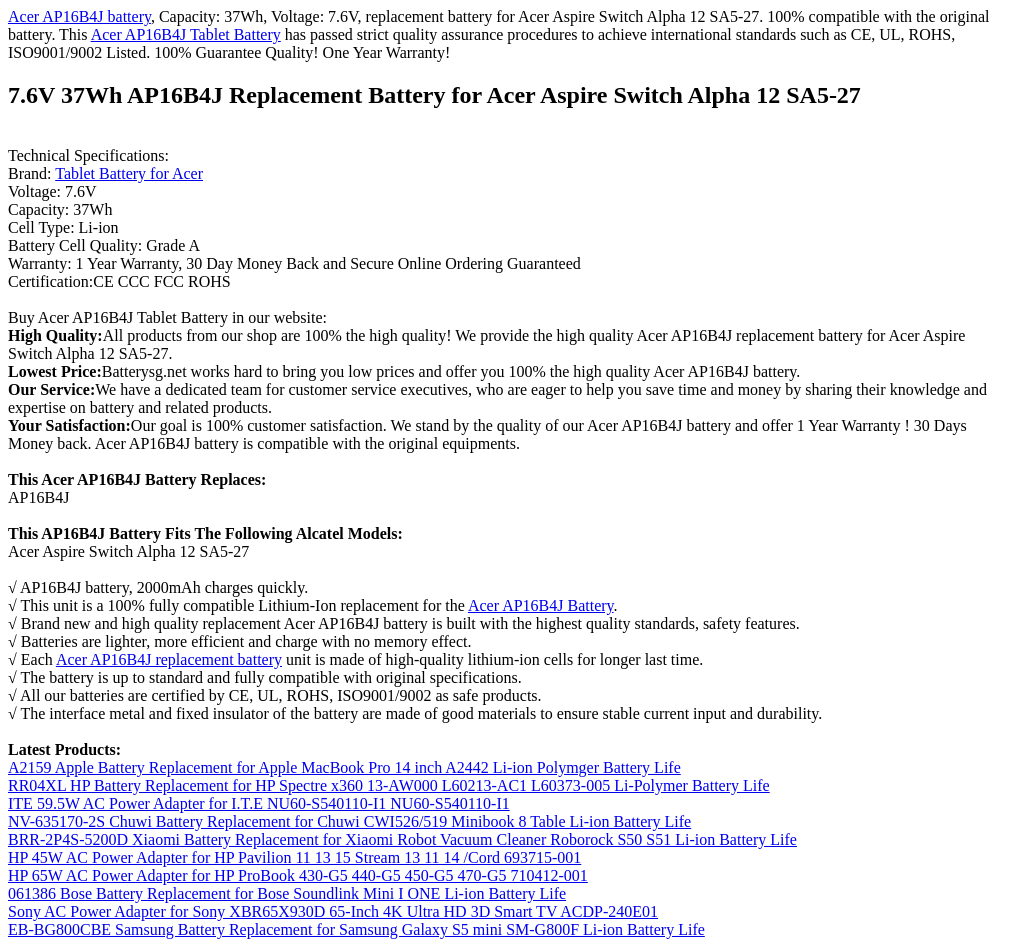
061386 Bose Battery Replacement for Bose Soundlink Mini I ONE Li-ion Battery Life (287, 893)
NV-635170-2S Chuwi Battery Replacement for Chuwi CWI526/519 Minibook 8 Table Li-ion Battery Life (349, 821)
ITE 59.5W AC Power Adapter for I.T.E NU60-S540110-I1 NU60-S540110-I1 (259, 803)
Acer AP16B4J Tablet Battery (186, 34)
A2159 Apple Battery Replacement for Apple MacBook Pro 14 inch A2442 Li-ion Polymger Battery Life (344, 767)
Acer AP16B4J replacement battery (169, 659)
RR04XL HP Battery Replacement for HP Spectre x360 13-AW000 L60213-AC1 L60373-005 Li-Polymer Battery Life (389, 785)
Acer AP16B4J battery (79, 16)
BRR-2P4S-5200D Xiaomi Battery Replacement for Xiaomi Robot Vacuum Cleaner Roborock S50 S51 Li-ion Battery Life (402, 839)
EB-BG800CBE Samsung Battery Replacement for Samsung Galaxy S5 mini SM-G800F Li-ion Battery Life (356, 929)
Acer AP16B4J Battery (541, 605)
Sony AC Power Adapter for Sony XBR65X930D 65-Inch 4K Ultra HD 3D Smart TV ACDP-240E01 (333, 911)
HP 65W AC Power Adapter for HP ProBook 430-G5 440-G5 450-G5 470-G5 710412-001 (298, 875)
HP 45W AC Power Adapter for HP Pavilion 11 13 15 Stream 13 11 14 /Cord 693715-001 (294, 857)
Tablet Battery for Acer (129, 173)
